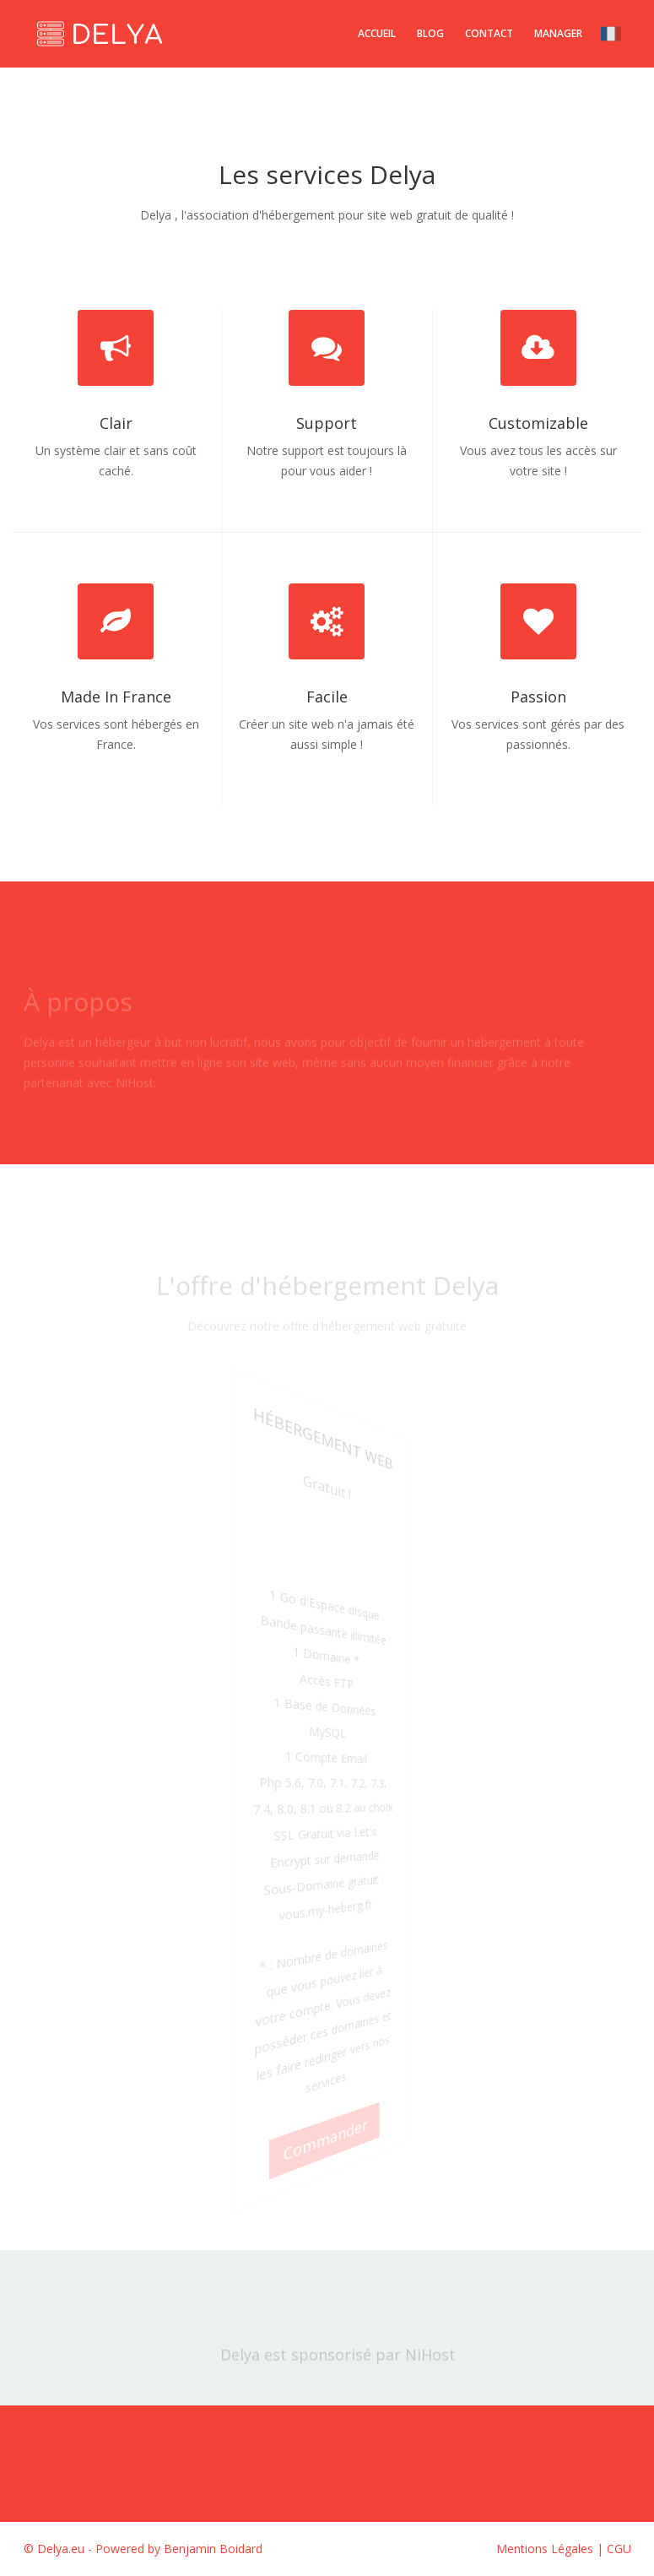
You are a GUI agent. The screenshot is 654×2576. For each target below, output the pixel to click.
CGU (619, 2549)
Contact (489, 33)
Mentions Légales (544, 2549)
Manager (558, 33)
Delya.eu (60, 2549)
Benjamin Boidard (213, 2549)
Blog (430, 33)
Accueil (377, 33)
